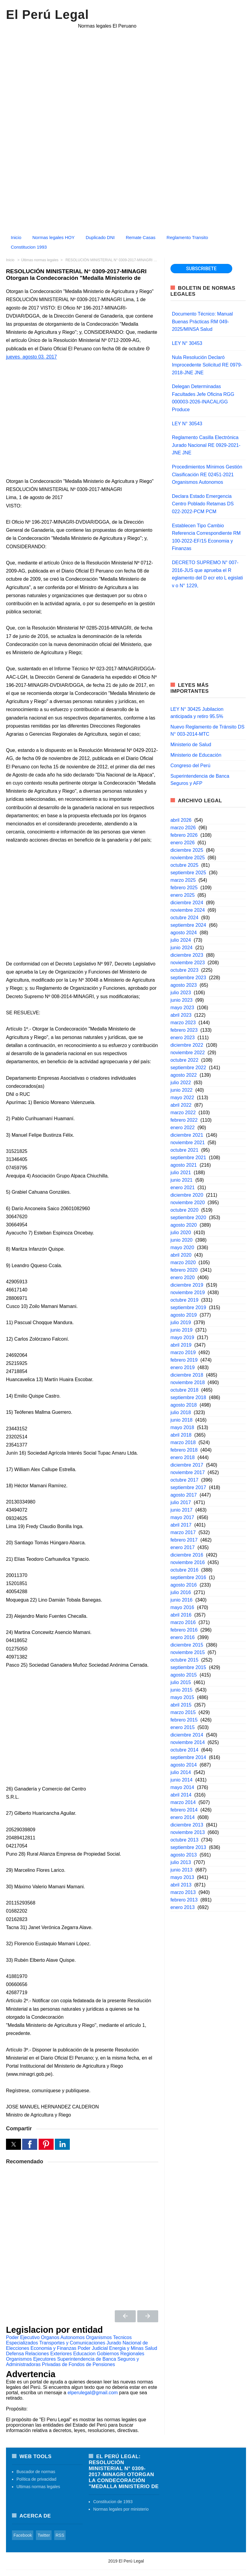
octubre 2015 (184, 1659)
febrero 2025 (184, 887)
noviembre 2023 (187, 962)
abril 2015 (180, 1704)
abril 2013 (180, 1884)
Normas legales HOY (53, 237)
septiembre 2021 (188, 1157)
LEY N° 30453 (187, 343)
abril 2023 (180, 1015)
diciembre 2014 (186, 1734)
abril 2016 (180, 1614)
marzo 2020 (183, 1262)
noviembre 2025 (187, 857)
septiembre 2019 (188, 1307)
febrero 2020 (184, 1270)
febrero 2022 (184, 1120)
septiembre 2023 (188, 977)
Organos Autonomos (63, 2337)
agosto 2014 (183, 1764)
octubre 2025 (184, 865)
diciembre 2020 (186, 1195)
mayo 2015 (182, 1697)
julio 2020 (180, 1232)
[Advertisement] (126, 188)
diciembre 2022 (186, 1045)
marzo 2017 (183, 1532)
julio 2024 (180, 940)
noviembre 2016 (187, 1562)
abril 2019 (180, 1345)
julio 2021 (180, 1172)
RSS (60, 2535)
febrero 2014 (184, 1809)
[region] (126, 83)
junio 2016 (181, 1599)
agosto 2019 (183, 1315)
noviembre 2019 (187, 1292)
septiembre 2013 (188, 1847)
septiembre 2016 (188, 1577)
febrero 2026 (184, 835)
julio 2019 (180, 1322)
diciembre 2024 (186, 902)
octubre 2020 (184, 1210)
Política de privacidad (36, 2479)
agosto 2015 (183, 1674)
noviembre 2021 (187, 1142)
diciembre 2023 (186, 955)
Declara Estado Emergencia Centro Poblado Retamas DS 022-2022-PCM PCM (203, 504)
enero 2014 (182, 1817)
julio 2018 (180, 1412)
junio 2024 (181, 947)
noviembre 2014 (187, 1742)
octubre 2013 (184, 1839)
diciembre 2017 (186, 1465)
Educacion (84, 2353)
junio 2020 (181, 1240)
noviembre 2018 (187, 1382)
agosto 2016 (183, 1584)
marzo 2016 (183, 1622)
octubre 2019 (184, 1300)
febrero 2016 (184, 1629)
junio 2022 (181, 1090)
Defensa (15, 2353)
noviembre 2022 (187, 1052)
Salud (151, 2348)
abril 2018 (180, 1435)
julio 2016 (180, 1592)
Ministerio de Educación (195, 755)
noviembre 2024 (187, 910)
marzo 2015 (183, 1712)
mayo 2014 (182, 1787)
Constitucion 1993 (29, 247)
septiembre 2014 (188, 1757)
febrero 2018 (184, 1450)
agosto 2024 (183, 932)
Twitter (43, 2535)
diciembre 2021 (186, 1135)
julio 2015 (180, 1682)
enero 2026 (182, 842)
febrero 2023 (184, 1030)
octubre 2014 (184, 1749)
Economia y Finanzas (53, 2348)
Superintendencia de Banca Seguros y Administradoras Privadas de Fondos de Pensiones (72, 2361)
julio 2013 (180, 1862)
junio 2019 (181, 1330)
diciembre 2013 (186, 1824)
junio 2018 (181, 1420)
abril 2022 (180, 1105)
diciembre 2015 (186, 1644)
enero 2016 (182, 1637)
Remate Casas (141, 237)
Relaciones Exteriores (48, 2353)
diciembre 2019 (186, 1285)
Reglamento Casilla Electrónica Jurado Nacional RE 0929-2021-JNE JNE (206, 445)
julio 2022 (180, 1082)
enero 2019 (182, 1367)
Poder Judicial (93, 2348)
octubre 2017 (184, 1479)
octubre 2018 (184, 1390)
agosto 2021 (183, 1165)
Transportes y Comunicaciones (72, 2342)
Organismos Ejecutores (31, 2359)
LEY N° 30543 (187, 423)
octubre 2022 (184, 1060)
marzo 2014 (183, 1802)
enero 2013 (182, 1907)
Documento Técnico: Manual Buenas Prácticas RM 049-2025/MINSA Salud (202, 321)
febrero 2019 (184, 1360)
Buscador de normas (35, 2471)
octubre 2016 (184, 1569)
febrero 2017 (184, 1539)
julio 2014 (180, 1772)
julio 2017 (180, 1502)
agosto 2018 (183, 1405)
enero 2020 (182, 1277)
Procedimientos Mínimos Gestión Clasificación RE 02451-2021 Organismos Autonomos (207, 474)
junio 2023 (181, 1000)
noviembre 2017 (187, 1472)
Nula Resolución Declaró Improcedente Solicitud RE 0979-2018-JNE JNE (207, 365)
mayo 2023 (182, 1007)
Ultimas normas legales (38, 2486)
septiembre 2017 (188, 1487)
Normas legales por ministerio (121, 2509)
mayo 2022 (182, 1097)
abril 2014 (180, 1794)
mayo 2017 (182, 1517)
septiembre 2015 (188, 1667)
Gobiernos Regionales (120, 2353)
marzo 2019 (183, 1352)
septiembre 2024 (188, 925)
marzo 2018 (183, 1442)
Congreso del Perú (190, 765)
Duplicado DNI (100, 237)
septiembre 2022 (188, 1067)
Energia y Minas (126, 2348)
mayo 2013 (182, 1877)
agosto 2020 (183, 1225)
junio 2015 (181, 1689)
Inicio (16, 237)
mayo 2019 (182, 1337)
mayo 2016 (182, 1607)
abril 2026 (180, 820)
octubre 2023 (184, 970)
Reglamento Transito (187, 237)
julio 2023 (180, 992)
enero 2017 (182, 1547)
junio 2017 (181, 1509)
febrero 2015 (184, 1719)
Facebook (22, 2535)
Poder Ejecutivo (23, 2337)
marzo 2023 (183, 1022)
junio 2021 (181, 1180)
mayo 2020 (182, 1247)
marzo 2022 (183, 1112)
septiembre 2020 (188, 1217)
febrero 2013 (184, 1899)
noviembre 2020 (187, 1202)
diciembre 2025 (186, 850)
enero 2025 (182, 895)
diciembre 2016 (186, 1554)
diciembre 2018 (186, 1375)
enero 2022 (182, 1127)
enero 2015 (182, 1727)
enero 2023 (182, 1037)
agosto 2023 (183, 985)
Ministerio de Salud (190, 744)
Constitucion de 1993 (113, 2501)
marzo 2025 (183, 880)
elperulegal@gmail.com (92, 2392)
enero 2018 (182, 1457)
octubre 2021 (184, 1150)
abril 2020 (180, 1255)
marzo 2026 (183, 827)
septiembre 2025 (188, 872)
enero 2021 (182, 1187)
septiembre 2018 (188, 1397)
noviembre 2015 (187, 1652)
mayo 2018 (182, 1427)
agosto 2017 (183, 1494)
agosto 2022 (183, 1075)
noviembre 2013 (187, 1832)
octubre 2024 (184, 917)
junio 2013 (181, 1869)
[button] (13, 2144)
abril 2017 (180, 1524)
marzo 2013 (183, 1892)
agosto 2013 (183, 1854)
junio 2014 (181, 1779)
